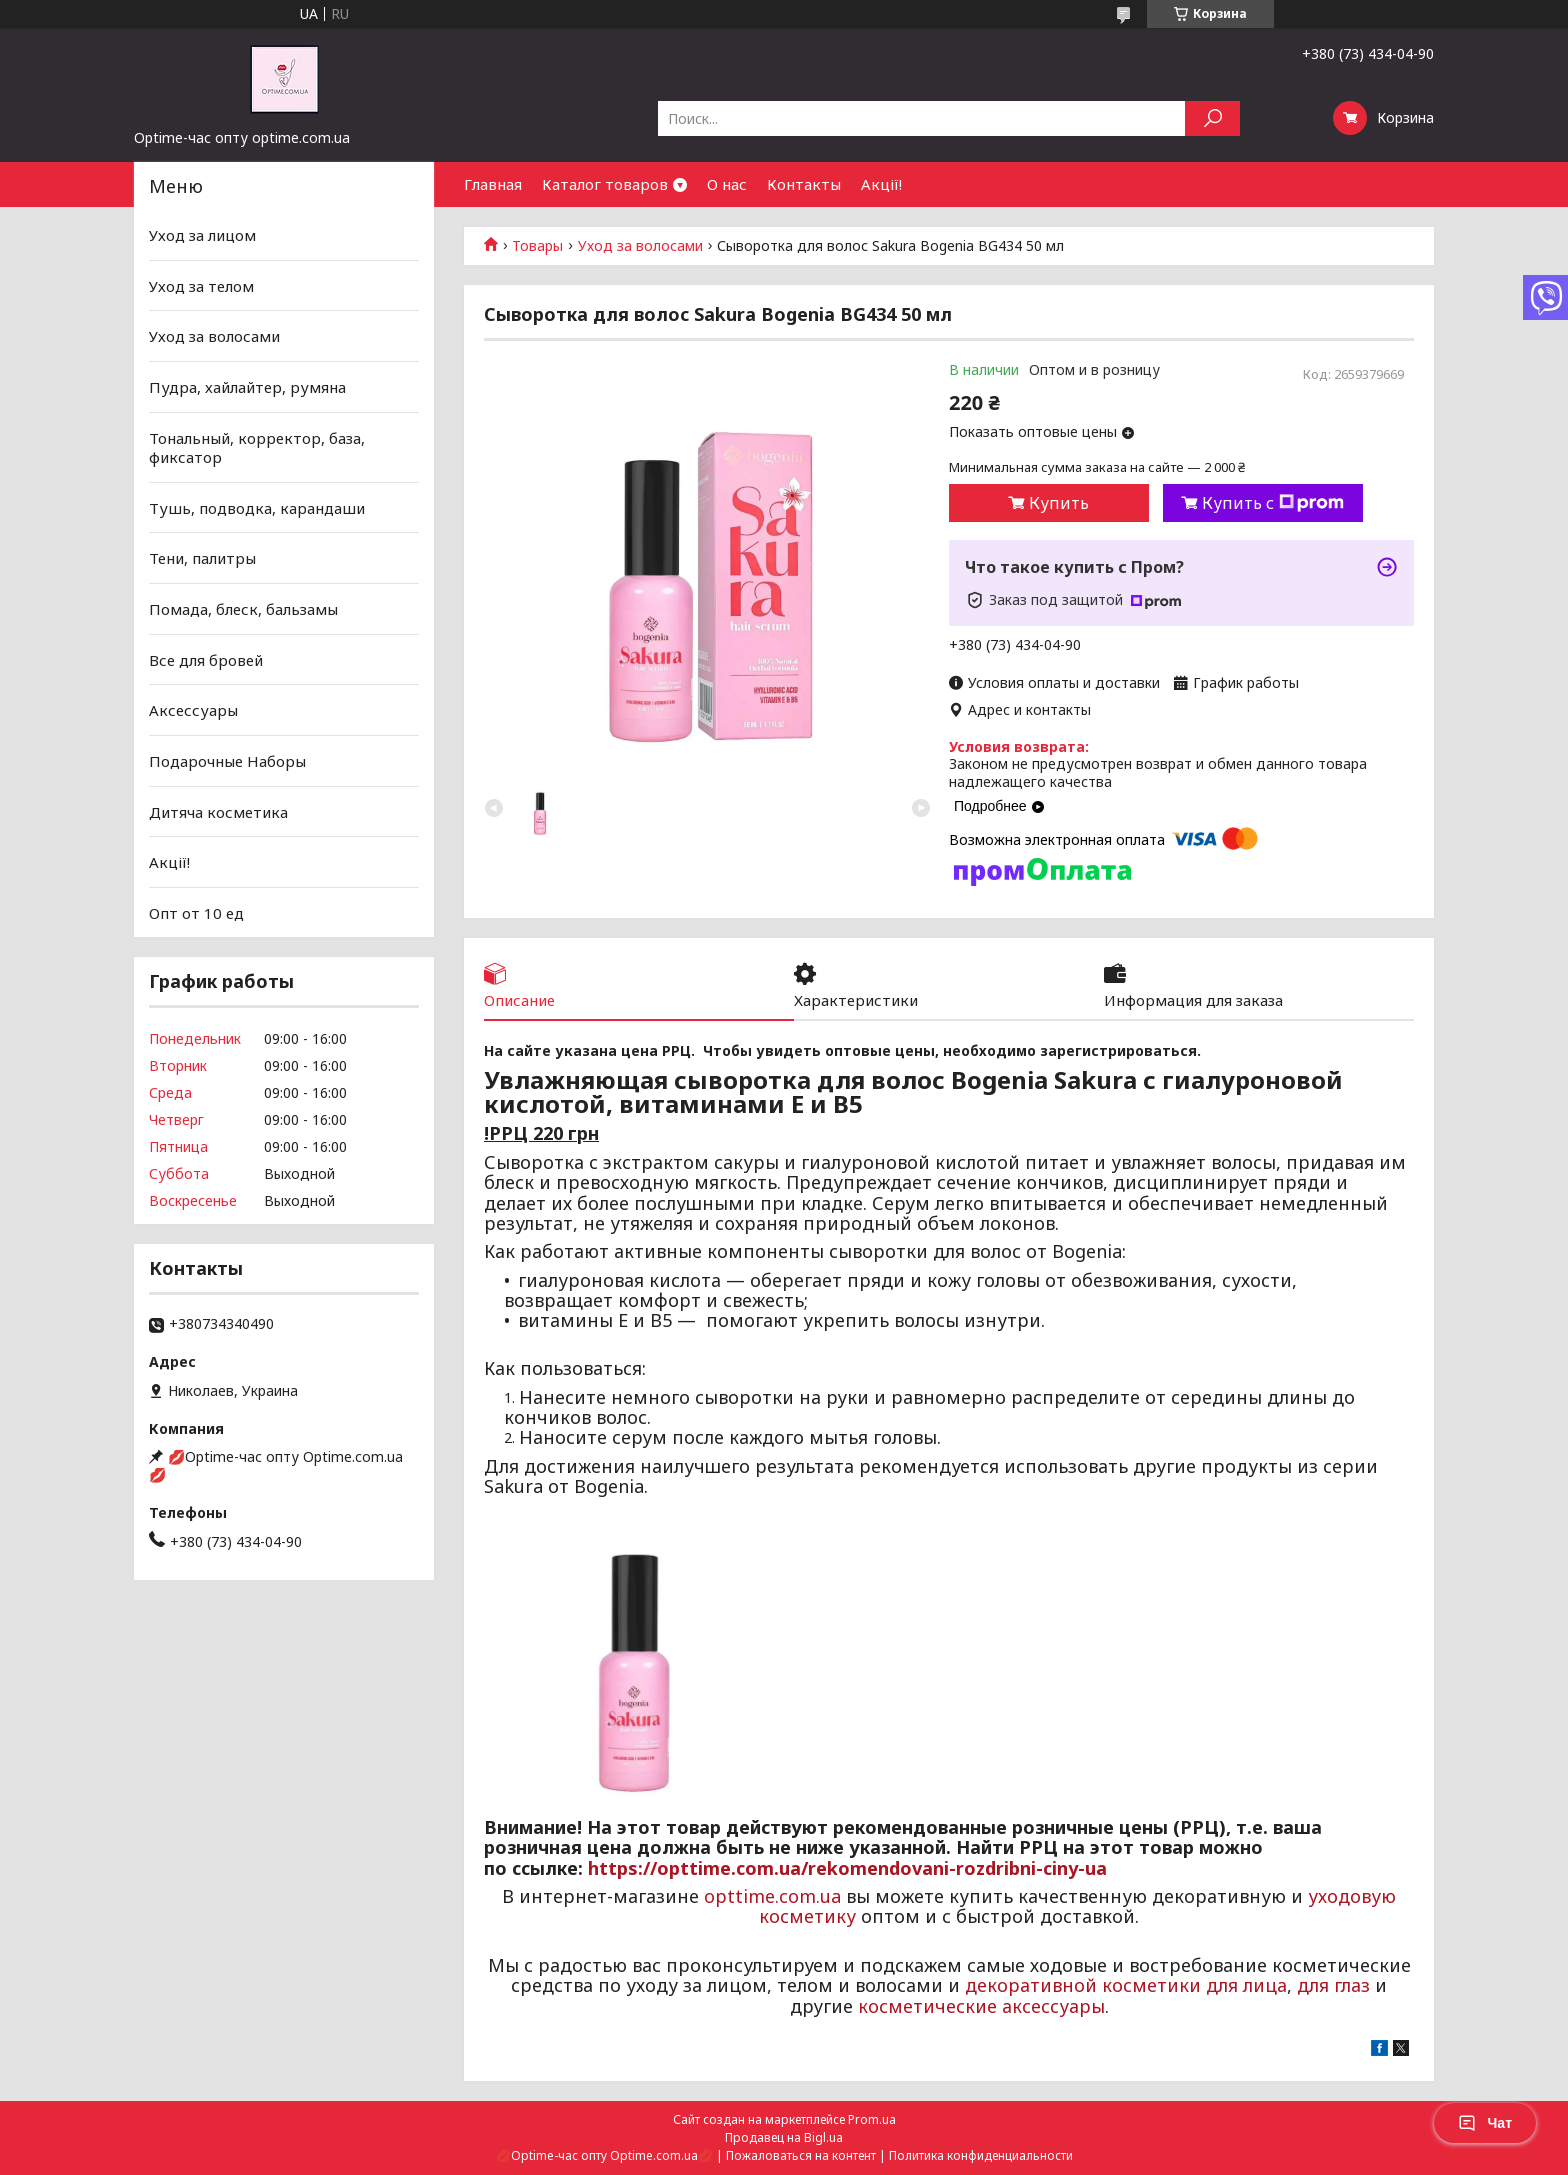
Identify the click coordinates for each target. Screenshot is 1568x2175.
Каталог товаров (605, 184)
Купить (1059, 503)
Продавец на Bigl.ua (784, 2137)
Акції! (881, 184)
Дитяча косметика (218, 811)
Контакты (804, 184)
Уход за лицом (202, 235)
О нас (727, 184)
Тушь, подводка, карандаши (257, 508)
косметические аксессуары (981, 2006)
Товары (537, 246)
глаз (1352, 1985)
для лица (1246, 1985)
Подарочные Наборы (227, 761)
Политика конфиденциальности (981, 2155)
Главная (493, 184)
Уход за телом (201, 286)
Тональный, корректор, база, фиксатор (257, 447)
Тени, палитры (202, 558)
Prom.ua (872, 2119)
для (1313, 1985)
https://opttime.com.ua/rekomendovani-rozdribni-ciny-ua (847, 1868)
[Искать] (1212, 118)
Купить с (1273, 503)
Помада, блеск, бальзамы (243, 609)
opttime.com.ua (772, 1896)
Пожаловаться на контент (801, 2155)
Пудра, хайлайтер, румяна (247, 387)
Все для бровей (206, 660)
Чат (1485, 2123)
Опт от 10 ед (196, 913)
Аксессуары (193, 710)
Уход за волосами (640, 246)
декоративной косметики (1083, 1985)
